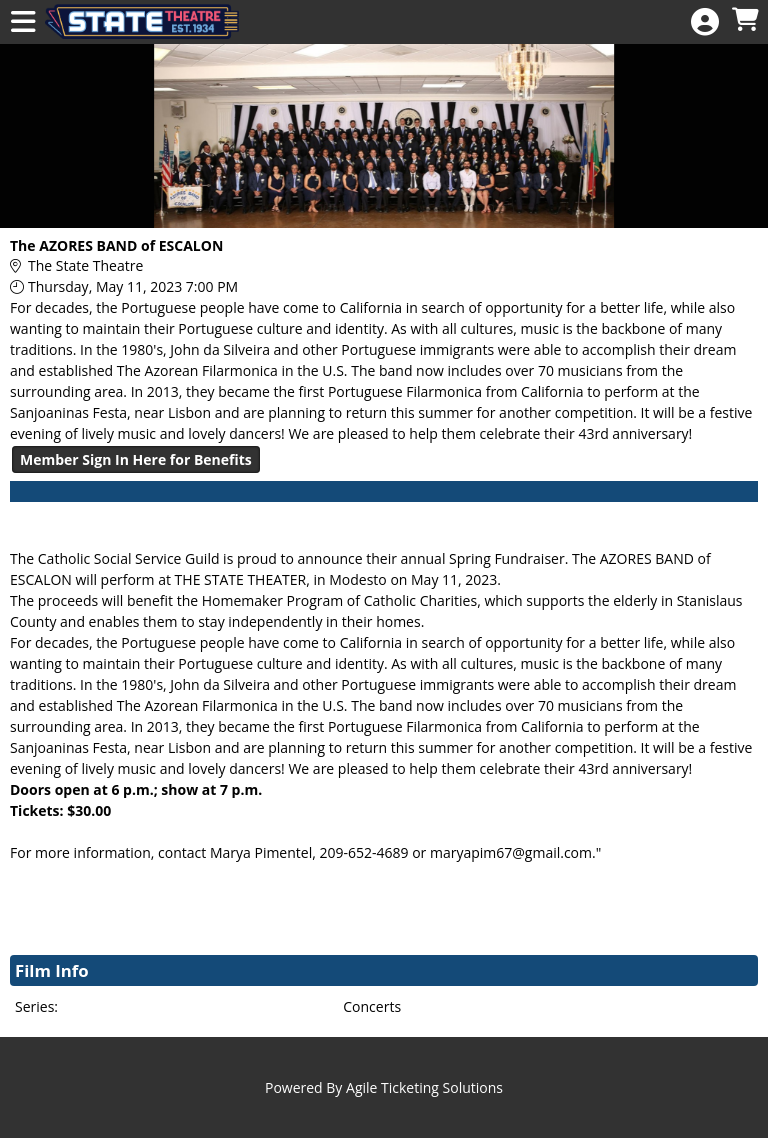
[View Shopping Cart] (745, 20)
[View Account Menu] (705, 22)
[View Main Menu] (23, 22)
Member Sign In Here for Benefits (136, 459)
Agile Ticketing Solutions (424, 1087)
